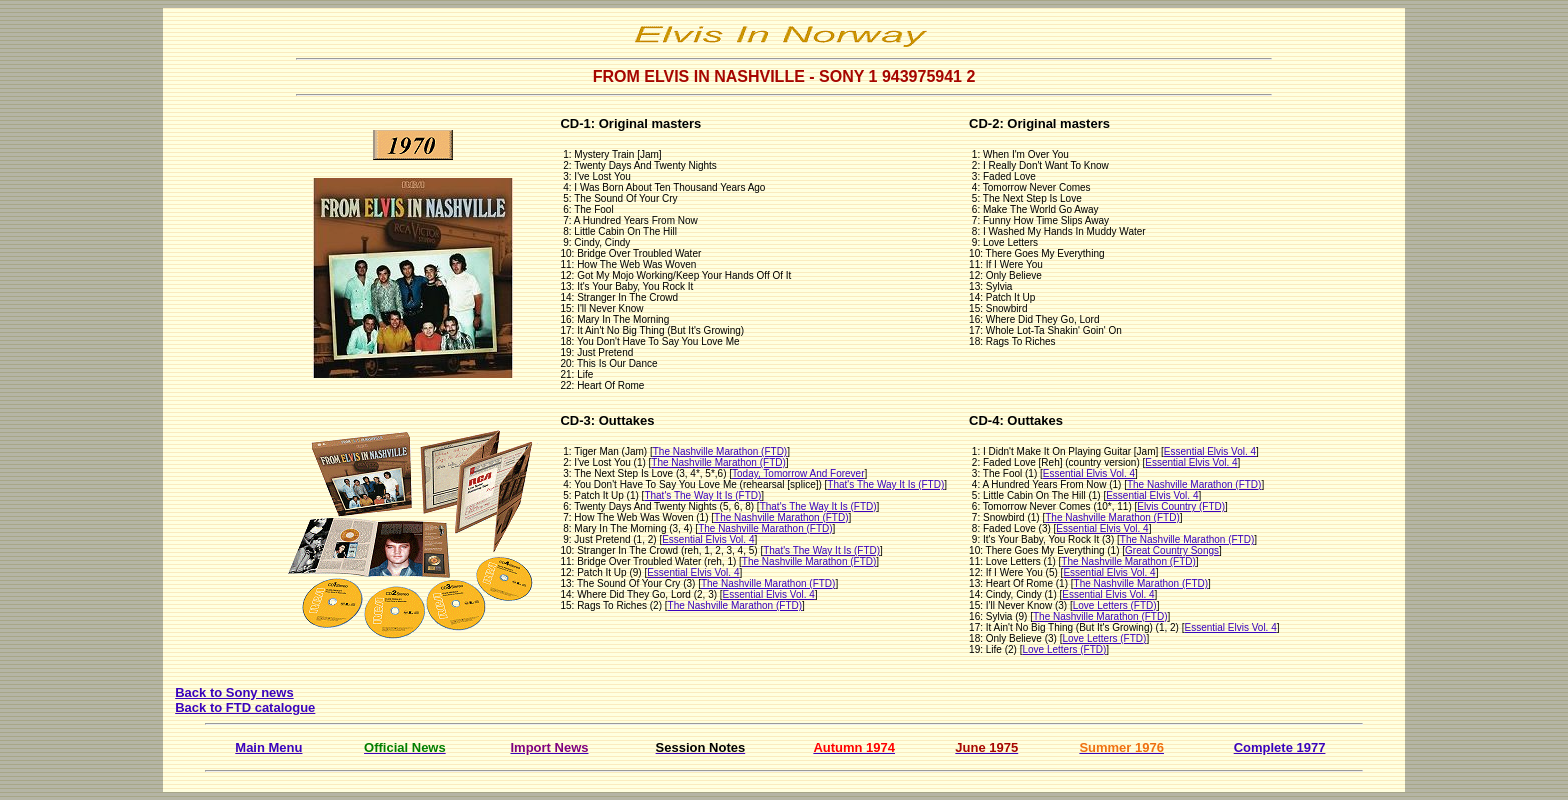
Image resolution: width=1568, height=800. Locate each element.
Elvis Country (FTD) (1181, 506)
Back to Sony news (234, 692)
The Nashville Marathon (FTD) (720, 451)
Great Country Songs (1172, 550)
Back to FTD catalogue (245, 707)
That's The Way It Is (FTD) (885, 484)
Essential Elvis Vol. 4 (708, 539)
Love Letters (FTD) (1115, 605)
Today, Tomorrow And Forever (798, 473)
